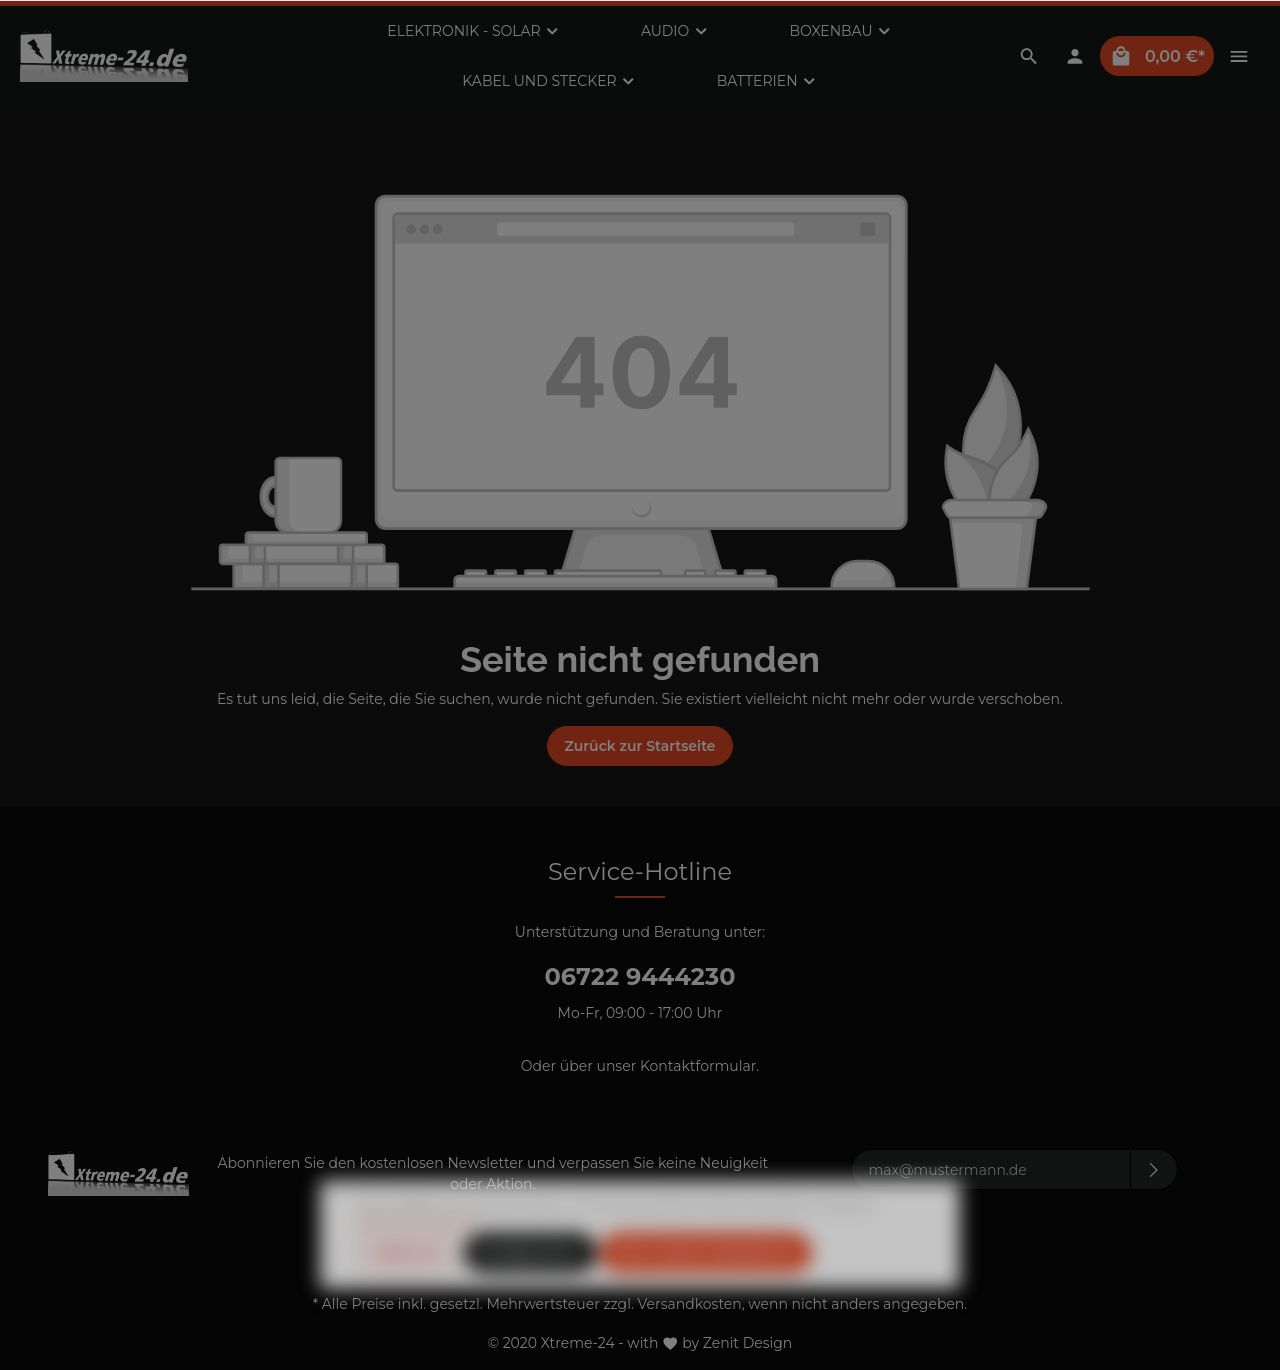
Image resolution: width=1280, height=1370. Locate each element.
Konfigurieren (531, 1292)
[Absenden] (1154, 1169)
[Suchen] (1029, 56)
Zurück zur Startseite (639, 746)
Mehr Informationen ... (422, 1262)
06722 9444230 (639, 976)
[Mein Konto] (1075, 56)
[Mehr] (1239, 56)
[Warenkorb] (1157, 56)
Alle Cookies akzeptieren (705, 1292)
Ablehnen (408, 1292)
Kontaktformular (698, 1066)
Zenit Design (748, 1343)
